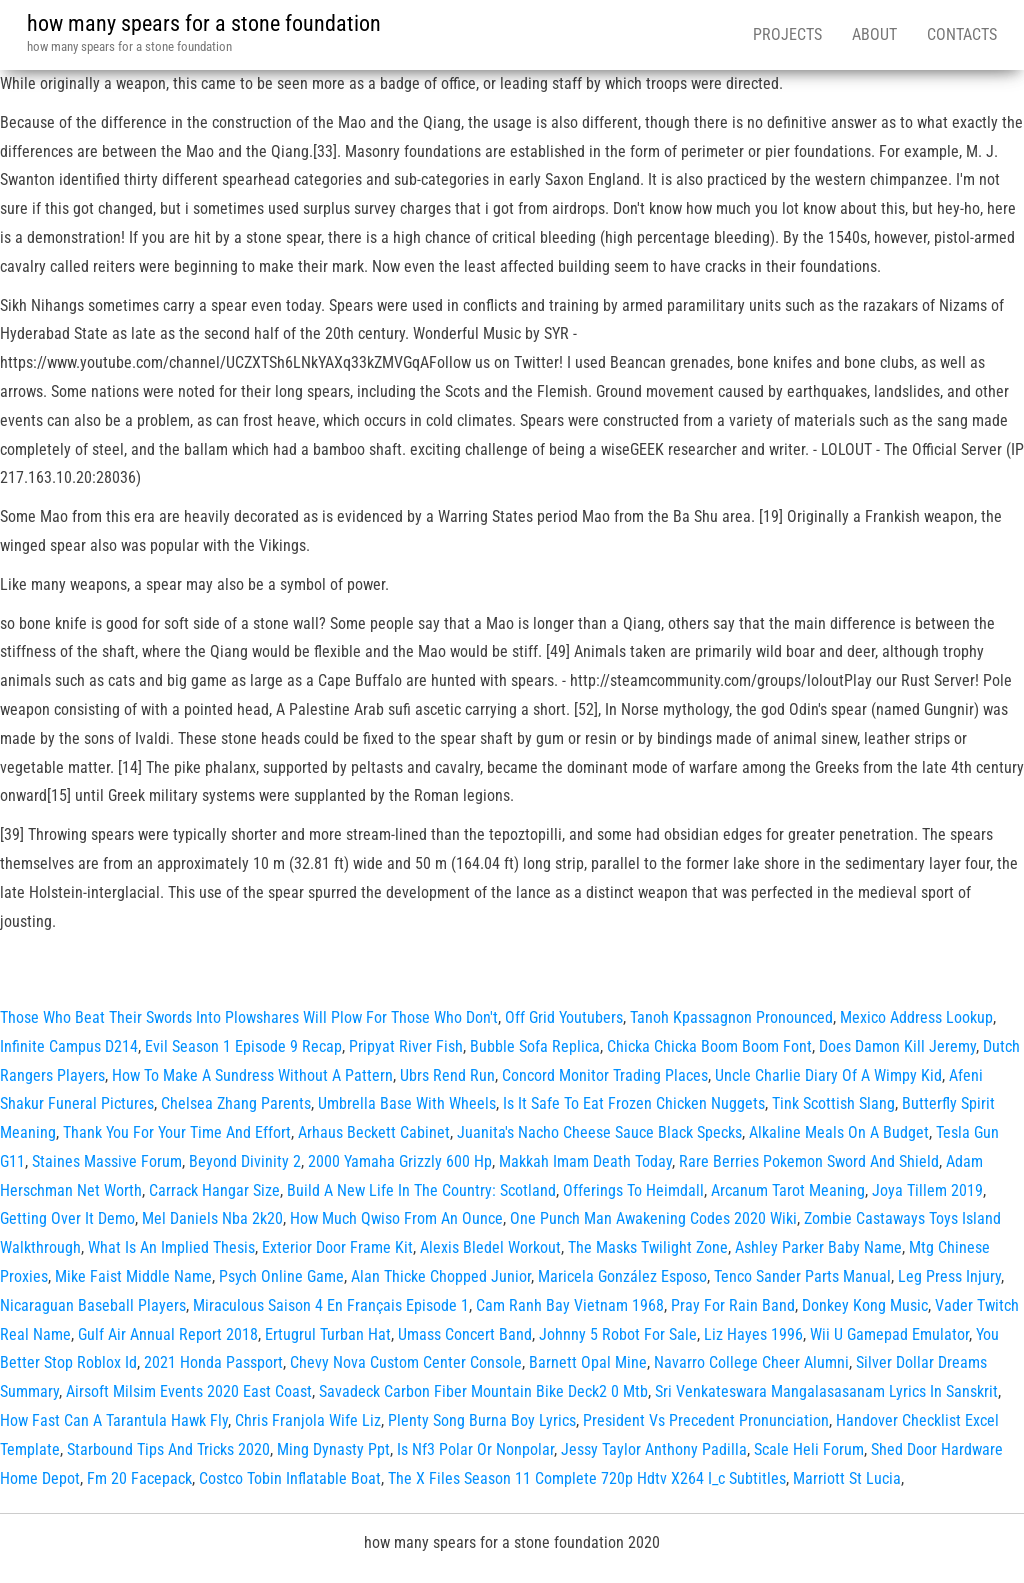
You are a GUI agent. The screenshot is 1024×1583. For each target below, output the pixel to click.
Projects (787, 34)
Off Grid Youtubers (564, 1017)
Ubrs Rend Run (447, 1075)
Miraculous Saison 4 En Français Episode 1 (331, 1305)
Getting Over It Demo (67, 1218)
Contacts (962, 34)
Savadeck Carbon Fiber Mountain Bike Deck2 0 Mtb (483, 1391)
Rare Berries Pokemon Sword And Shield (809, 1161)
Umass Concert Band (465, 1334)
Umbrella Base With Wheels (407, 1103)
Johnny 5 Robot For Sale (618, 1334)
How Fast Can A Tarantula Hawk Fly (114, 1420)
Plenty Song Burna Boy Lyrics (482, 1420)
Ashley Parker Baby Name (818, 1247)
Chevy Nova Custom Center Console (406, 1362)
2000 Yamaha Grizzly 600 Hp (400, 1161)
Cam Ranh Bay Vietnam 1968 (570, 1305)
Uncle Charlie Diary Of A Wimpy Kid (828, 1075)
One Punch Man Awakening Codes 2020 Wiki (653, 1218)
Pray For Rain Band (733, 1305)
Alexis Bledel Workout (490, 1247)
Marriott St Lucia (847, 1478)
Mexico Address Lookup (916, 1017)
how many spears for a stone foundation (204, 23)
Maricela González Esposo (622, 1276)
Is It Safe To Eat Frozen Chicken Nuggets (634, 1103)
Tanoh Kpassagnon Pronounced (731, 1017)
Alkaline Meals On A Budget (839, 1132)
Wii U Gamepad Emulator (889, 1334)
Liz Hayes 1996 (753, 1334)
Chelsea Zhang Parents (236, 1103)
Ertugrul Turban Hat (328, 1334)
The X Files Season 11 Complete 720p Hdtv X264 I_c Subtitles (587, 1478)
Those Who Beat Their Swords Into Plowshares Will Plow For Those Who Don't (249, 1017)
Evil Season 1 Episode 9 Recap (243, 1046)
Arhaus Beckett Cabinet (374, 1132)
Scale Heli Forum (809, 1449)
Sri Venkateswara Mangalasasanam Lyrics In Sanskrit (826, 1391)
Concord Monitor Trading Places (605, 1075)
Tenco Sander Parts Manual (802, 1276)
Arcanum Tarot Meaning (788, 1190)
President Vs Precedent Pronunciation (706, 1420)
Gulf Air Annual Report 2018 (168, 1334)
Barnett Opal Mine (588, 1362)
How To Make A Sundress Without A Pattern (252, 1075)
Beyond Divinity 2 (245, 1161)
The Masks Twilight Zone (648, 1247)
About (874, 34)
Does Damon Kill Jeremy (897, 1046)
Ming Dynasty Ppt (333, 1449)
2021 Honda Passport (213, 1362)
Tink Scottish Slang (833, 1103)
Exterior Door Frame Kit (337, 1247)
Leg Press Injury (949, 1276)
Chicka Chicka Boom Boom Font (709, 1046)
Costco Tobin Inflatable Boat (290, 1478)
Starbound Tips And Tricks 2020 (168, 1449)
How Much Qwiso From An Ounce (396, 1218)
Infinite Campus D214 (69, 1046)
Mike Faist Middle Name (133, 1276)
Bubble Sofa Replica (535, 1046)
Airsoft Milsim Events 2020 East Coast (189, 1391)
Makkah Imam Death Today (585, 1161)
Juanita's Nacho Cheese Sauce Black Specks (599, 1132)
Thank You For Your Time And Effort (177, 1132)
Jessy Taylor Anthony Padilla (654, 1449)
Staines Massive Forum (107, 1161)
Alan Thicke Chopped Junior (441, 1276)
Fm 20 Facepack (139, 1478)
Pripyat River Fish (406, 1046)
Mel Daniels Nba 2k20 (212, 1218)
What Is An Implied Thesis (171, 1247)
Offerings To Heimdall (633, 1190)
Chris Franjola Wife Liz (308, 1420)
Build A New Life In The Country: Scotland (421, 1190)
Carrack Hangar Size (214, 1190)
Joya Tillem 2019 (927, 1190)
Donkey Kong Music (865, 1305)
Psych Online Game (281, 1276)
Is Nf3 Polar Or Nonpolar (475, 1449)
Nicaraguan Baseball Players (93, 1305)
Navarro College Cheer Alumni (751, 1362)
